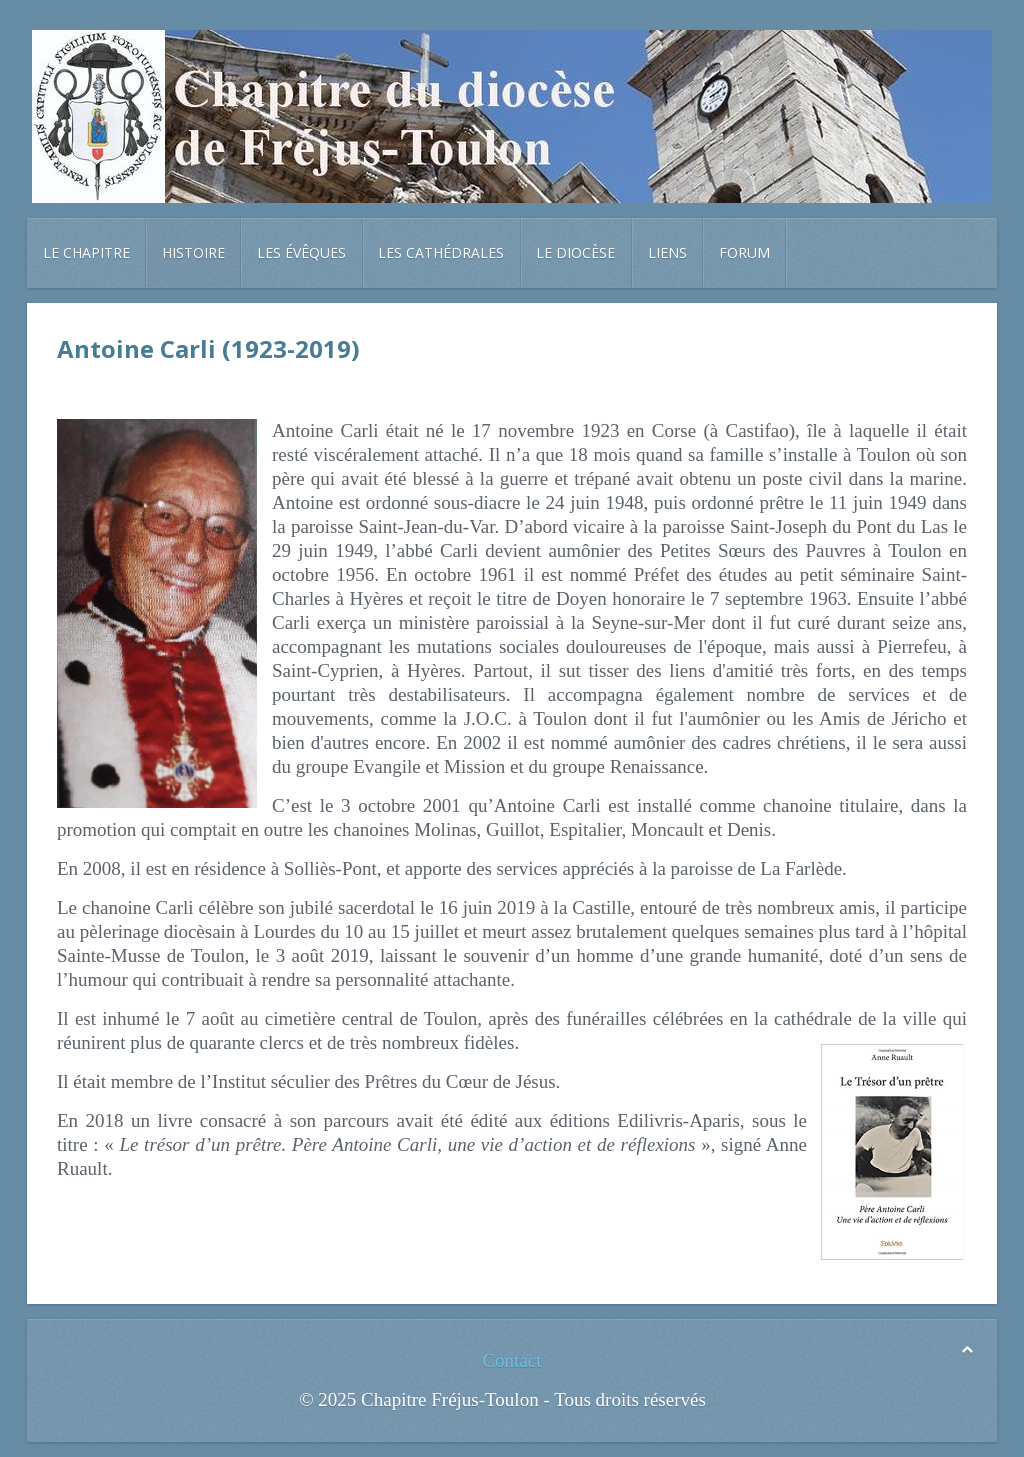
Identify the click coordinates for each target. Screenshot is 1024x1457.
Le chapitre (86, 252)
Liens (667, 252)
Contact (511, 1360)
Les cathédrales (441, 252)
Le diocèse (575, 252)
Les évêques (301, 252)
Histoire (193, 252)
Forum (744, 252)
